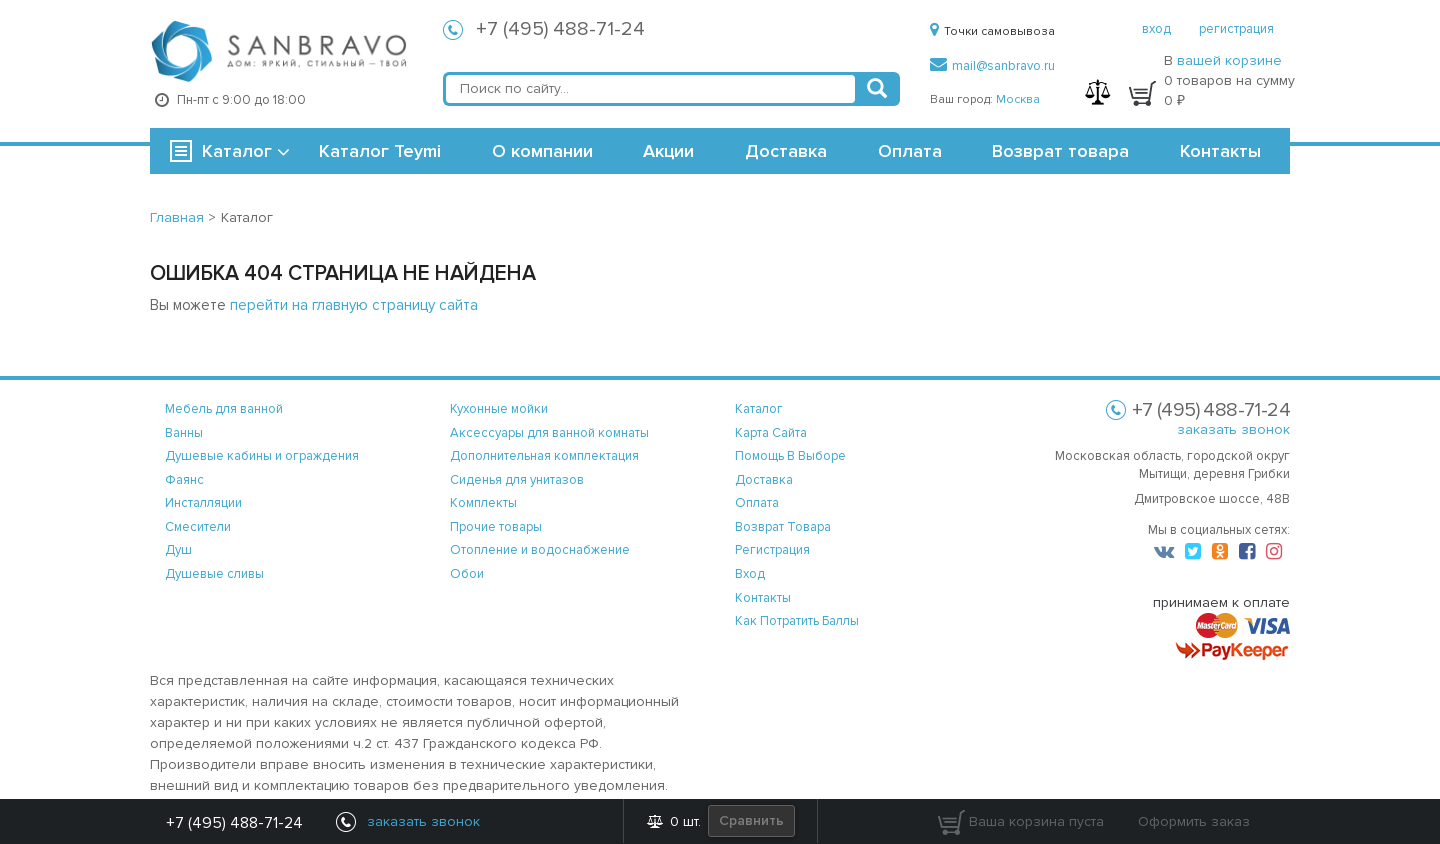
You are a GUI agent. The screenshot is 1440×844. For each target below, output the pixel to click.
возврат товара (783, 527)
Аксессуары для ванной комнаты (549, 433)
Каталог (237, 151)
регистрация (1236, 29)
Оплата (910, 151)
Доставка (786, 151)
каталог (759, 409)
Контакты (1220, 151)
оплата (757, 503)
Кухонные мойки (499, 409)
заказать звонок (1233, 429)
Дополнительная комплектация (544, 456)
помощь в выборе (790, 456)
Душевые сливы (214, 574)
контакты (763, 598)
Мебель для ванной (224, 409)
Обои (467, 574)
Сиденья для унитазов (517, 480)
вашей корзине (1229, 60)
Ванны (184, 433)
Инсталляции (203, 503)
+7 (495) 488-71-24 (560, 29)
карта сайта (771, 433)
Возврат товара (1060, 151)
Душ (178, 550)
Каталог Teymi (380, 151)
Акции (668, 151)
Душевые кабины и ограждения (262, 456)
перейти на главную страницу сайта (354, 305)
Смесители (198, 527)
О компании (542, 151)
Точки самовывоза (992, 31)
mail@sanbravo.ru (992, 66)
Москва (1018, 99)
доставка (764, 480)
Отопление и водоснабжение (540, 550)
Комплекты (483, 503)
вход (1156, 29)
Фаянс (184, 480)
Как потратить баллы (797, 621)
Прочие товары (496, 527)
